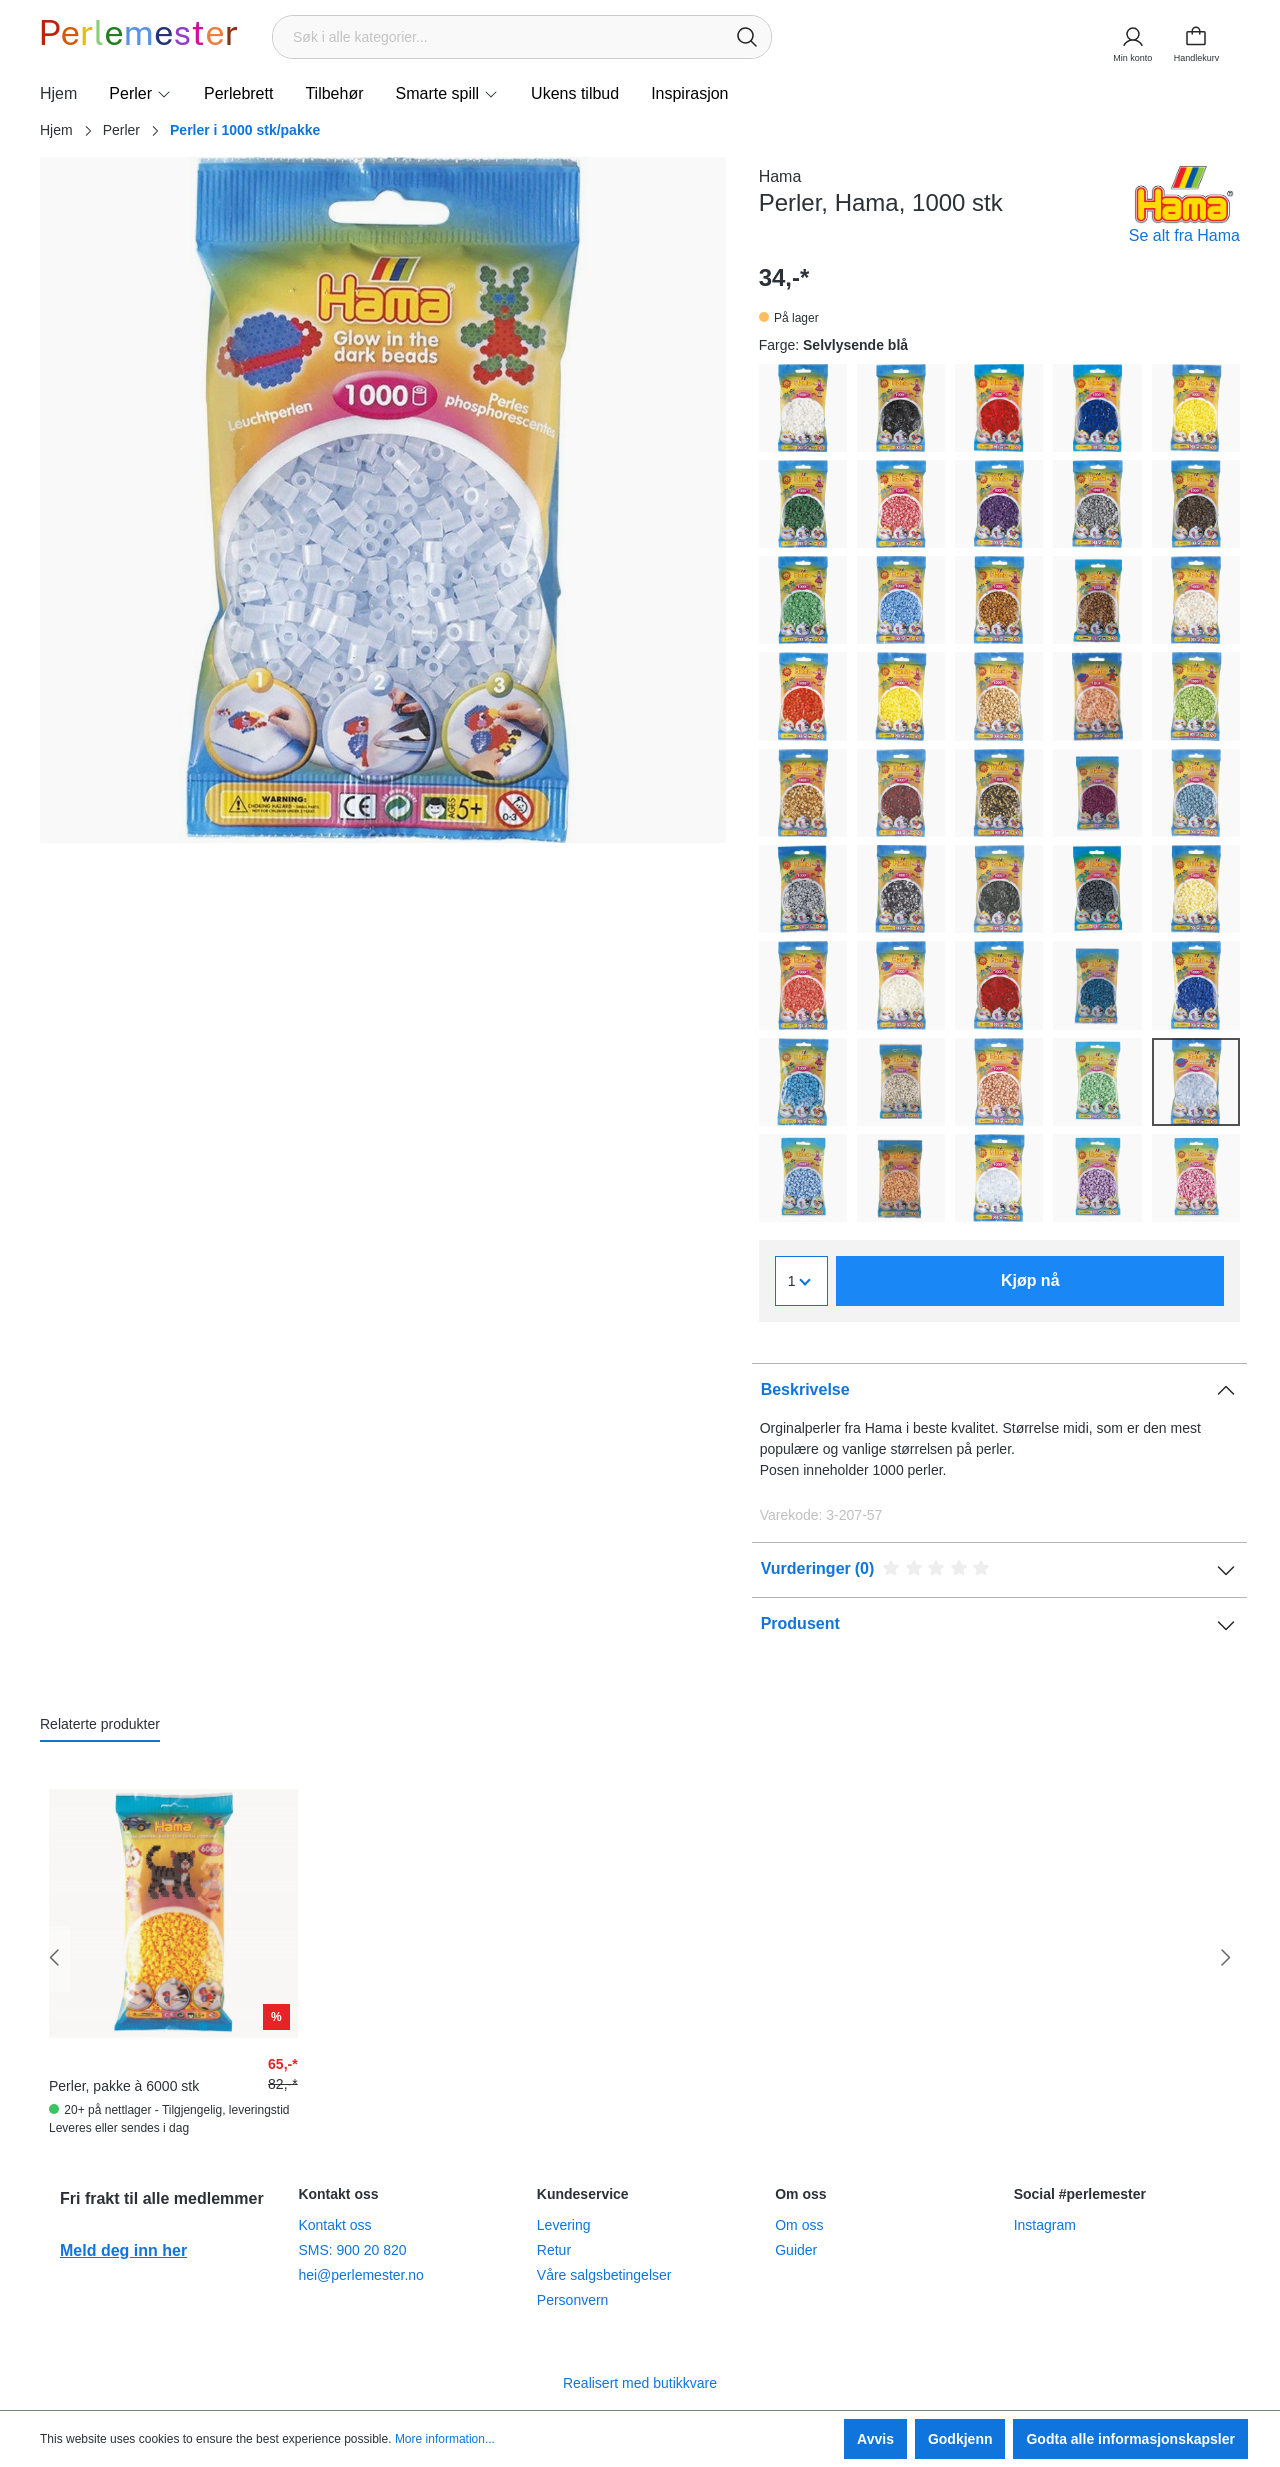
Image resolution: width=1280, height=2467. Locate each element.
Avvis (875, 2439)
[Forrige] (55, 1958)
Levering (564, 2225)
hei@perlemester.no (361, 2275)
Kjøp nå (1030, 1280)
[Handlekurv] (1202, 37)
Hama (780, 176)
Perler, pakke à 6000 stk (124, 2086)
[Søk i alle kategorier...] (498, 37)
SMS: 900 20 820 (352, 2250)
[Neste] (1225, 1958)
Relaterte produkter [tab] (100, 1724)
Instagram (1045, 2225)
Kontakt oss (334, 2225)
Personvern (573, 2300)
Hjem (56, 130)
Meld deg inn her (123, 2250)
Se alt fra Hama (1184, 235)
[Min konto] (1132, 37)
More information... (445, 2439)
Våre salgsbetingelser (604, 2275)
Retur (554, 2250)
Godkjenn (960, 2439)
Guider (796, 2250)
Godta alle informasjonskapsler (1130, 2439)
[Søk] (747, 37)
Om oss (799, 2225)
